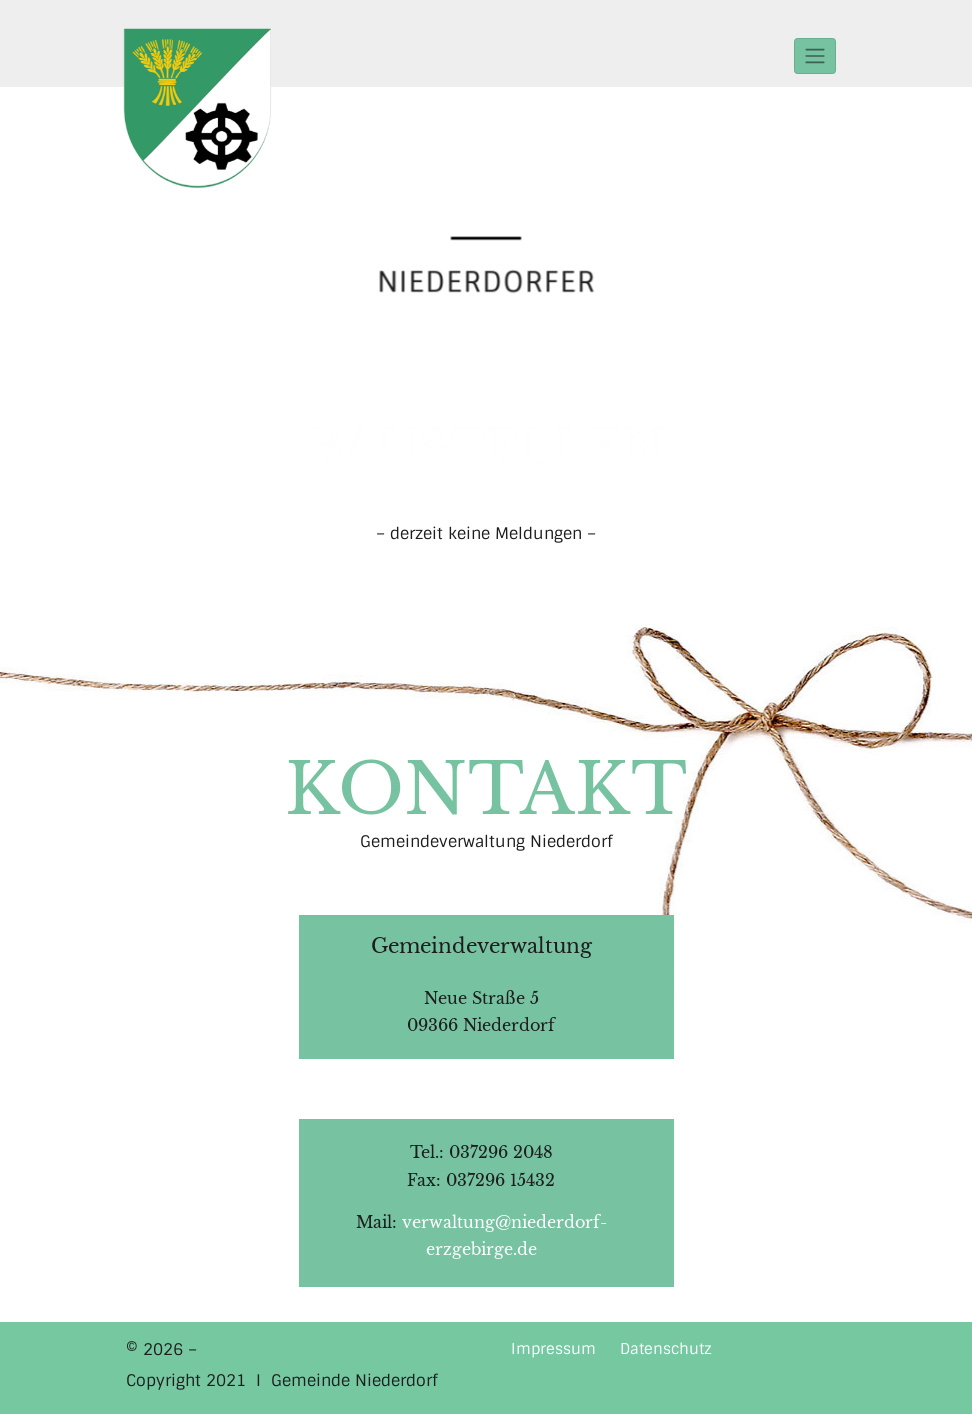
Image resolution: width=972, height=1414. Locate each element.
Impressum (553, 1349)
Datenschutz (666, 1349)
